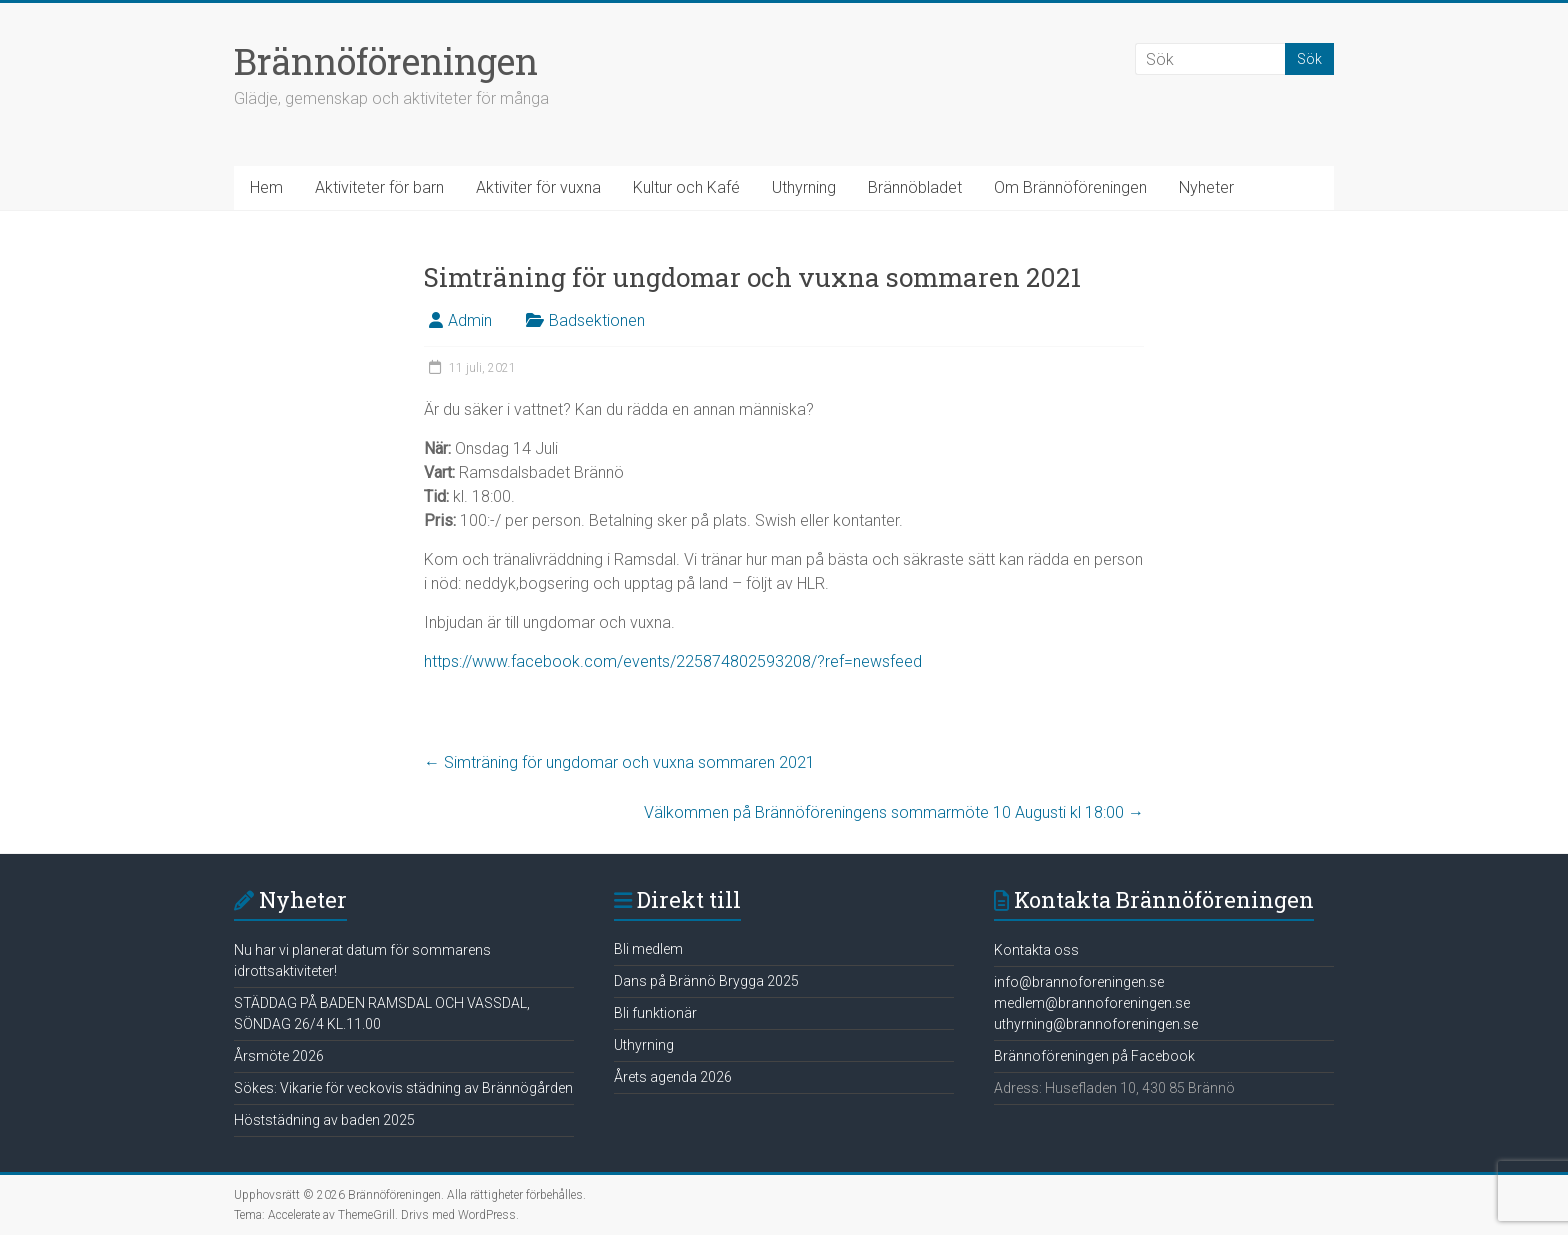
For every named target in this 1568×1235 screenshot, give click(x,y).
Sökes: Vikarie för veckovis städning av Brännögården (403, 1088)
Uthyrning (804, 187)
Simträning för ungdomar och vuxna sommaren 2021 (619, 762)
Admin (470, 320)
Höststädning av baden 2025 (324, 1120)
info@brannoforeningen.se (1079, 982)
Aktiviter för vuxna (538, 187)
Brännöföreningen (386, 61)
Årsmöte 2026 (279, 1056)
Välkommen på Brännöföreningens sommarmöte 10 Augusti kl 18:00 (894, 812)
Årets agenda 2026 (673, 1077)
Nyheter (1206, 187)
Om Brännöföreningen (1070, 187)
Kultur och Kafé (686, 187)
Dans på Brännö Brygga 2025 (706, 981)
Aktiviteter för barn (379, 187)
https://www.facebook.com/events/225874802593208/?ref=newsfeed (673, 661)
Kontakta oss (1036, 950)
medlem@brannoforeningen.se (1092, 1003)
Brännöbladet (915, 187)
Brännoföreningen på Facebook (1094, 1056)
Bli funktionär (655, 1013)
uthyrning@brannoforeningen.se (1096, 1024)
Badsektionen (597, 320)
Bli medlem (648, 949)
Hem (266, 187)
